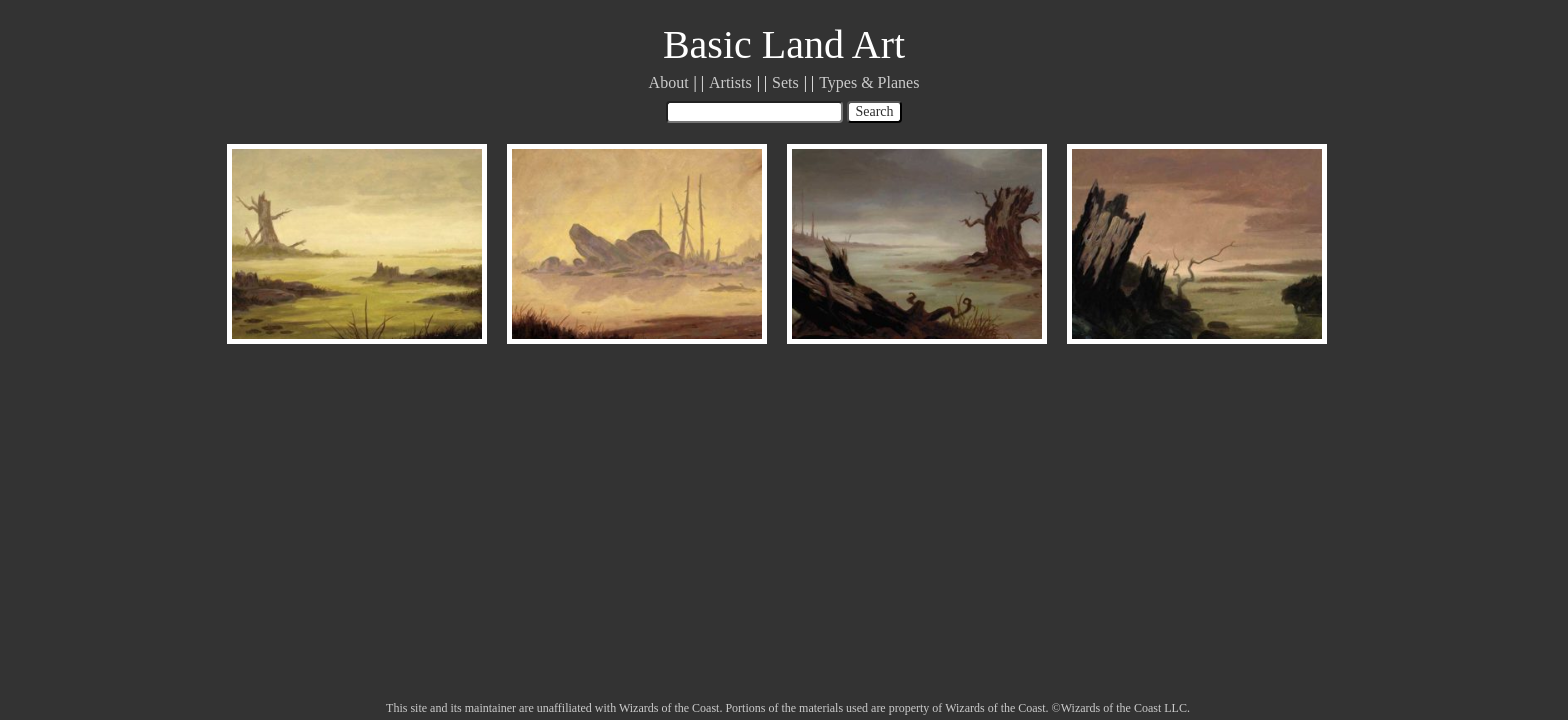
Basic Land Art (784, 44)
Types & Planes (869, 82)
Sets (785, 82)
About (669, 82)
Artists (730, 82)
